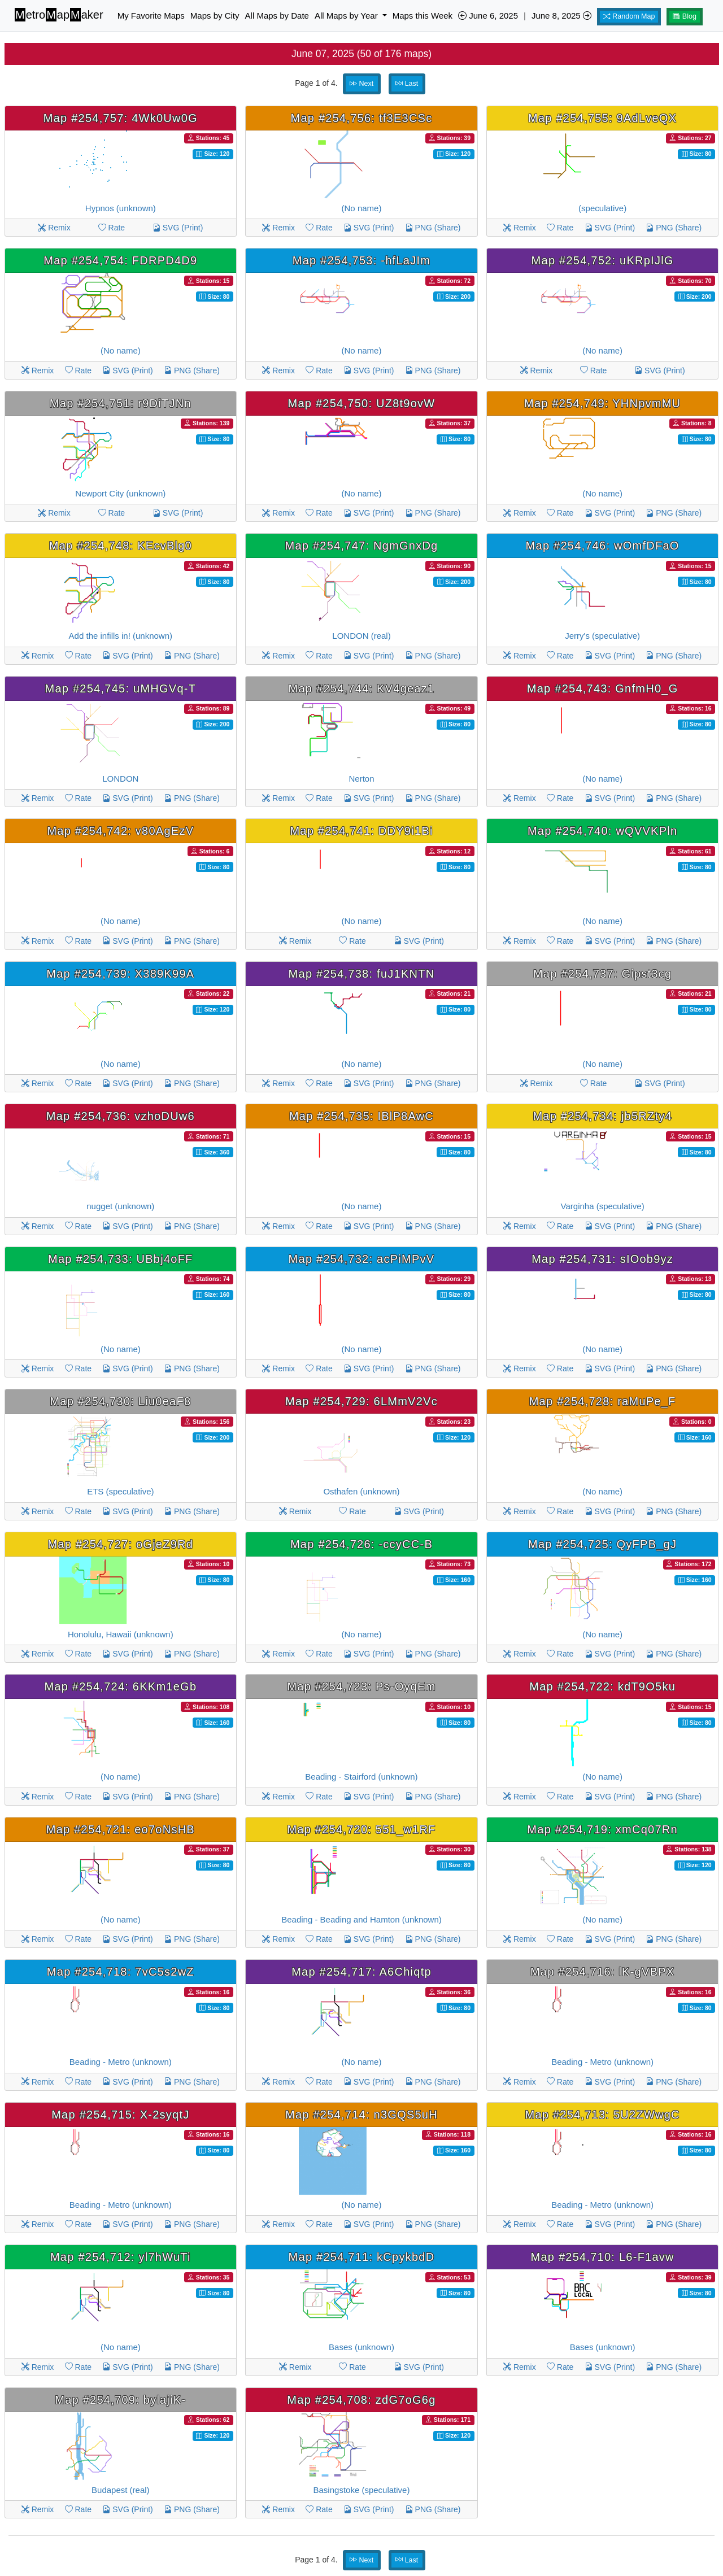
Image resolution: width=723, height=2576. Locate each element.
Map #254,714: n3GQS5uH (361, 2114)
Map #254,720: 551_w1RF (361, 1829)
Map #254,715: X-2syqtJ (120, 2114)
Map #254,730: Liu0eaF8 (120, 1401)
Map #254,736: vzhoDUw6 (120, 1116)
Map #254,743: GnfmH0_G (602, 688)
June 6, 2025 (488, 15)
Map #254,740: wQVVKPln (602, 831)
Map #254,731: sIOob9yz (602, 1259)
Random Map (629, 16)
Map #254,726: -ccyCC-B (361, 1544)
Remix (54, 227)
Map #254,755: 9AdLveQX (602, 118)
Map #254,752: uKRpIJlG (603, 260)
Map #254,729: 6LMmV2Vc (361, 1401)
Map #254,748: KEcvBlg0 (120, 545)
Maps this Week (422, 15)
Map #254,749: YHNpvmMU (602, 403)
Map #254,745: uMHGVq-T (121, 688)
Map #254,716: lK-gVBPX (602, 1971)
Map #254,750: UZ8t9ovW (361, 403)
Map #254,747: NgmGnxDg (361, 545)
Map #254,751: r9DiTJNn (120, 403)
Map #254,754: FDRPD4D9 (120, 260)
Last (406, 84)
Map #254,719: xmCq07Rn (602, 1829)
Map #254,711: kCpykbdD (362, 2257)
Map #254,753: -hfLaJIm (361, 260)
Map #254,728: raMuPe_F (602, 1401)
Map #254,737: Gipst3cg (602, 973)
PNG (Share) (433, 227)
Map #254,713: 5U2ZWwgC (602, 2114)
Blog (684, 16)
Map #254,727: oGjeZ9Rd (121, 1544)
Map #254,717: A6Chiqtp (361, 1971)
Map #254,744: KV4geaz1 (362, 688)
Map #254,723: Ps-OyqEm (361, 1686)
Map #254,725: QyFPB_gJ (602, 1544)
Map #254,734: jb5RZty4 (602, 1116)
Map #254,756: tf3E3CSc (361, 118)
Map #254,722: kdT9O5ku (602, 1686)
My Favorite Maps (151, 15)
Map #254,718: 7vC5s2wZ (120, 1971)
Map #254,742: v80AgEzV (120, 831)
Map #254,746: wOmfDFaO (603, 545)
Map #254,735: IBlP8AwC (361, 1116)
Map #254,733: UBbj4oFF (120, 1259)
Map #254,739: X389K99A (120, 973)
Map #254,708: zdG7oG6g (361, 2400)
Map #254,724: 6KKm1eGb (120, 1686)
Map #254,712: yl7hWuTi (120, 2257)
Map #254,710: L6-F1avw (602, 2257)
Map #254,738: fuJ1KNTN (362, 973)
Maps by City (214, 15)
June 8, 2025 (561, 15)
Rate (111, 227)
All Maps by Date (277, 15)
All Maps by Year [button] (347, 15)
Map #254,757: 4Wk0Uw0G (120, 118)
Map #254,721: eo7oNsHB (120, 1829)
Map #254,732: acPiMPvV (362, 1259)
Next (361, 84)
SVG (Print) (178, 227)
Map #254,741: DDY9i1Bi (361, 831)
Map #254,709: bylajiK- (120, 2400)
